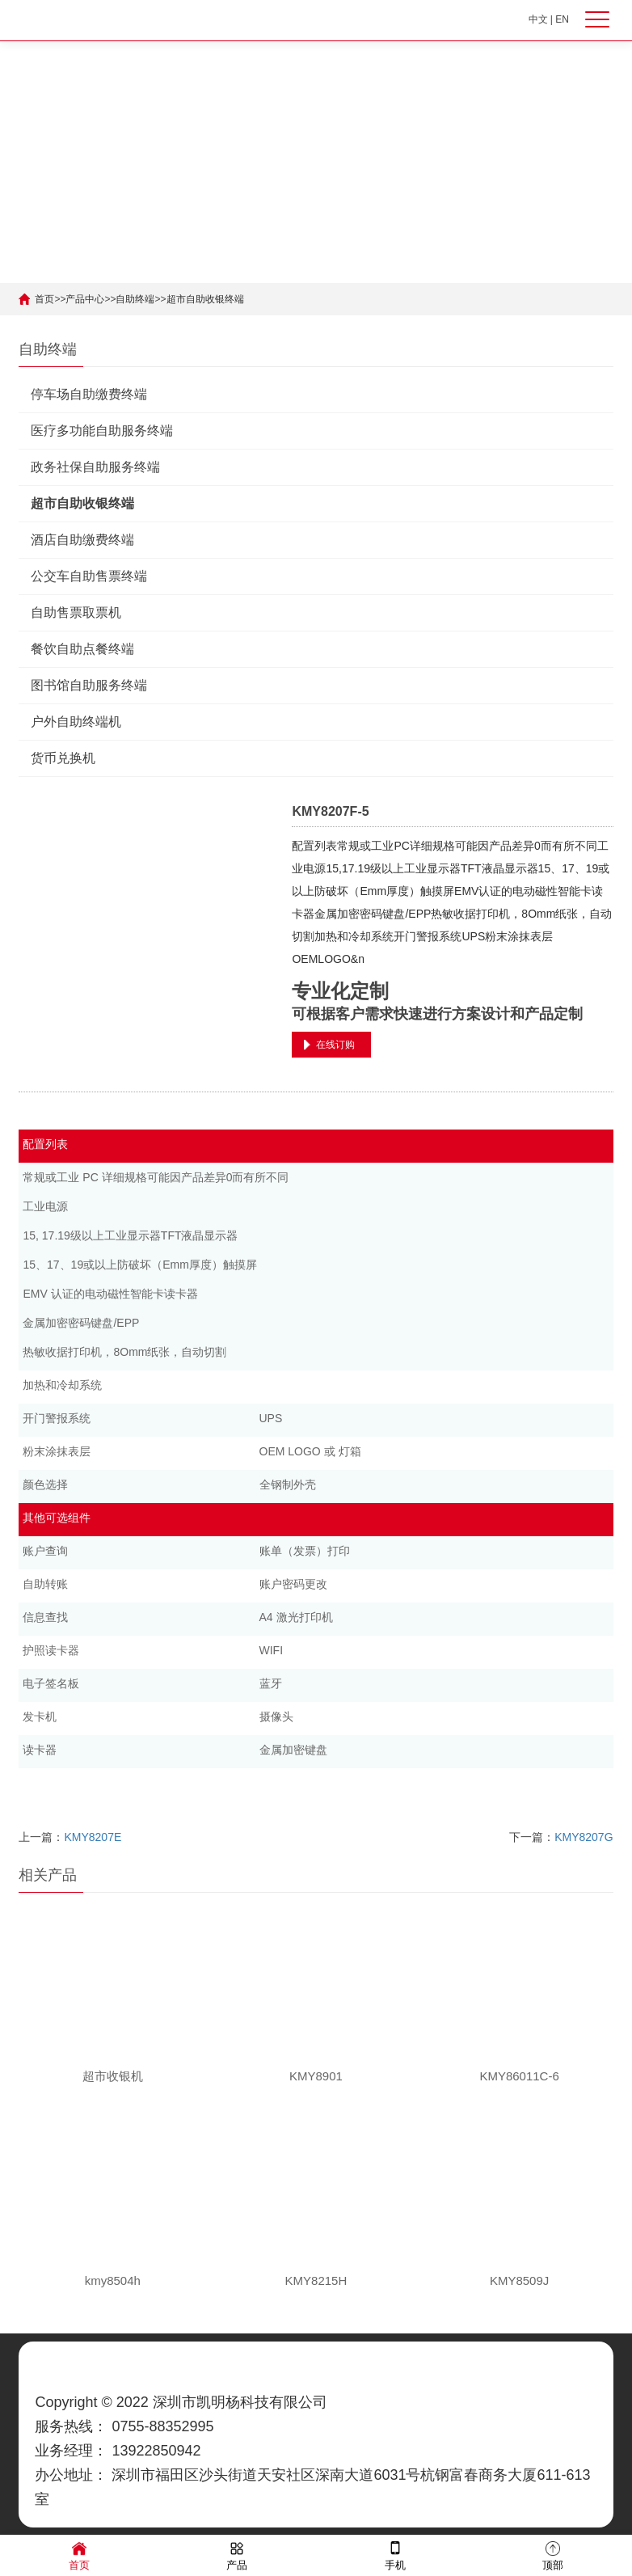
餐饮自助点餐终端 (82, 649)
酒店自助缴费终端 (82, 540)
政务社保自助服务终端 (95, 467)
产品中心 (84, 299)
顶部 (552, 2554)
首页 (44, 299)
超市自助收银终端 (205, 299)
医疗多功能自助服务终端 (102, 430)
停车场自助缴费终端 (89, 394)
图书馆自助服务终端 (89, 685)
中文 (538, 19)
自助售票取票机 (76, 612)
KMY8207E (92, 1837)
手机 (395, 2554)
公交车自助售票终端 (89, 576)
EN (562, 19)
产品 (236, 2554)
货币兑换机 (63, 758)
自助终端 (135, 299)
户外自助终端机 (76, 721)
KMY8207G (583, 1837)
